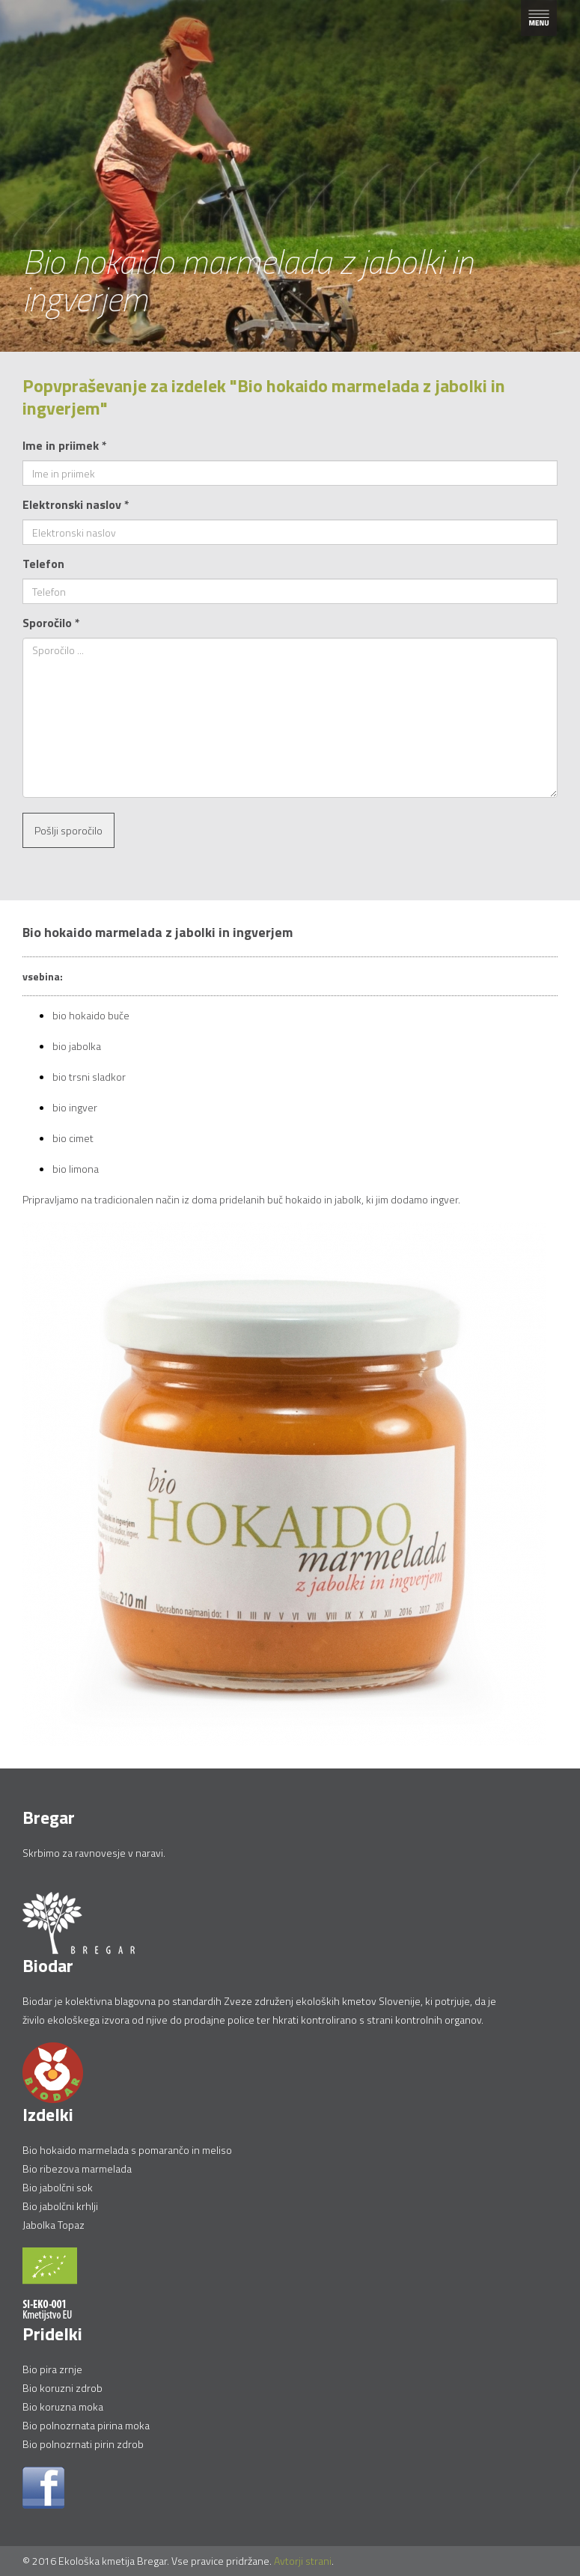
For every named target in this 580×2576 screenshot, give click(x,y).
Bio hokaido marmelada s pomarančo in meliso (127, 2150)
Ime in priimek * (64, 445)
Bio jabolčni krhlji (60, 2206)
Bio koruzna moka (62, 2406)
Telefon (43, 564)
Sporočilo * (51, 623)
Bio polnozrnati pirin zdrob (83, 2444)
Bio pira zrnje (52, 2369)
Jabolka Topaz (53, 2224)
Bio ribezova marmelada (77, 2168)
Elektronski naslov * (75, 504)
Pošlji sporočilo (68, 830)
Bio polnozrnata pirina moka (86, 2425)
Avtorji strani (303, 2561)
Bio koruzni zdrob (62, 2388)
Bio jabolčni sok (57, 2187)
